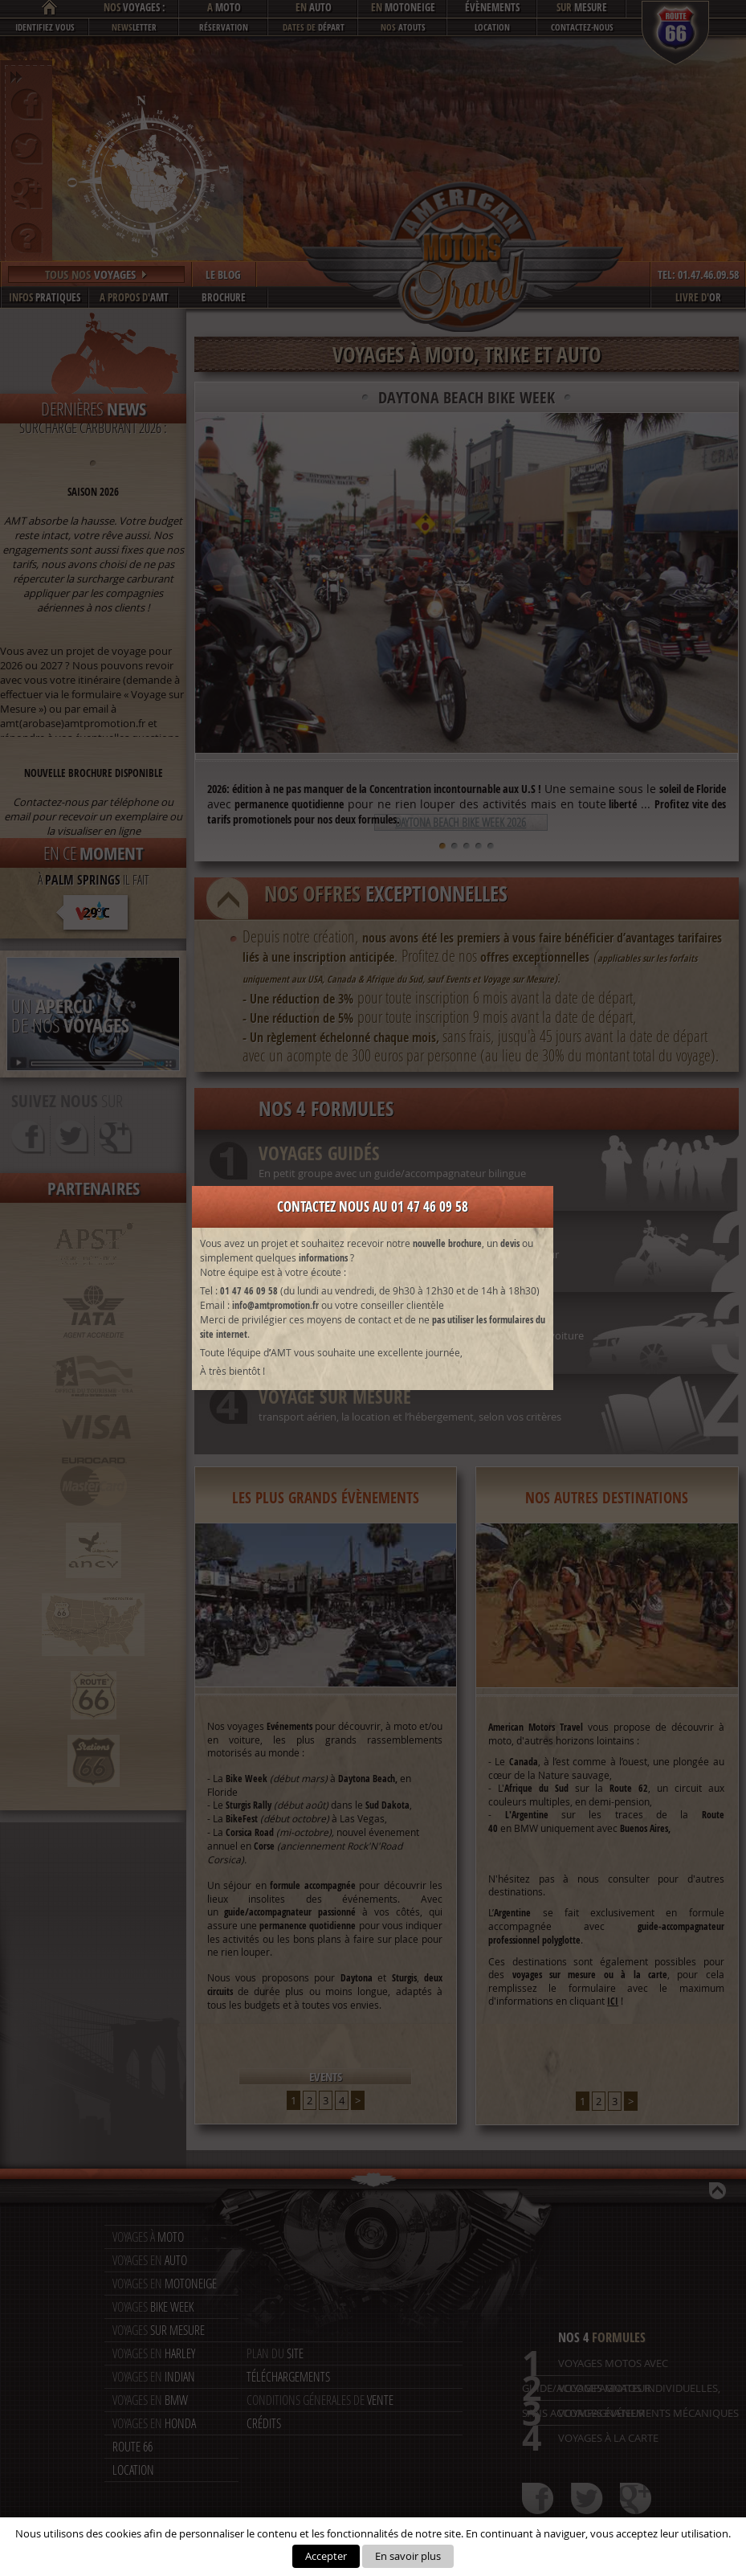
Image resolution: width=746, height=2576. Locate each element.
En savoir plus (408, 2556)
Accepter (326, 2556)
